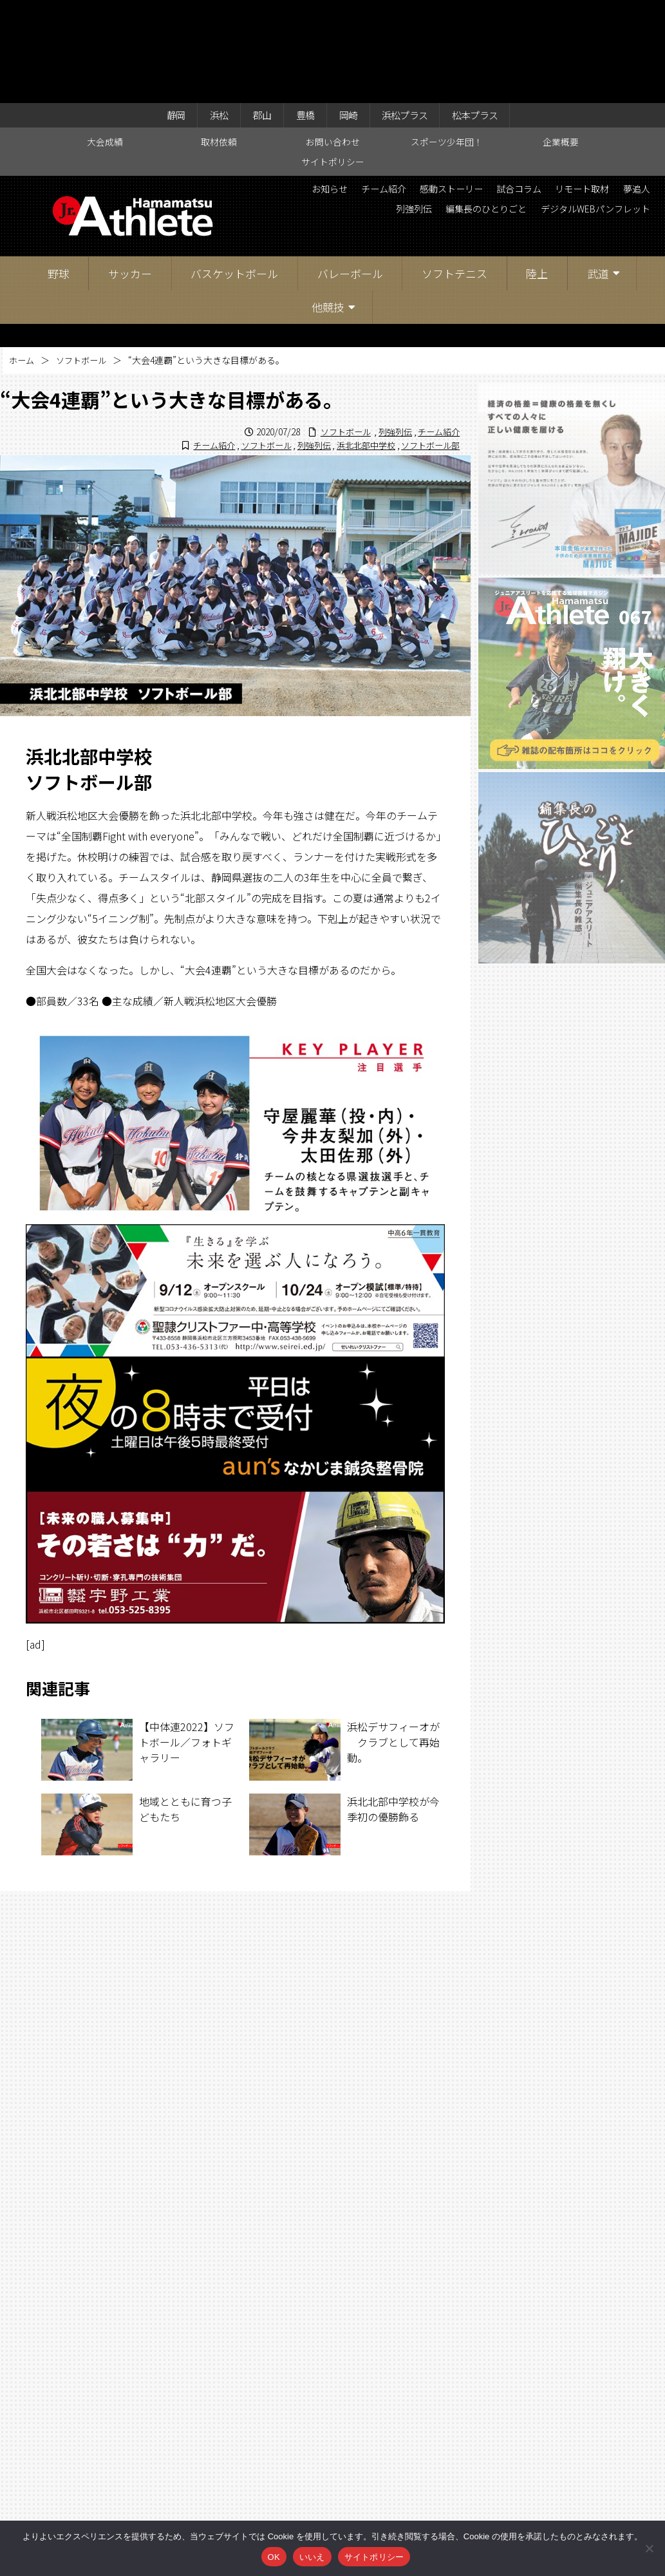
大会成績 (105, 42)
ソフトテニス (454, 174)
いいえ (312, 2557)
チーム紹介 (468, 91)
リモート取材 (407, 112)
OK (274, 2557)
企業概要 (561, 42)
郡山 (254, 14)
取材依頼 (219, 42)
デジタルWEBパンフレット (586, 134)
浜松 (207, 14)
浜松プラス (410, 14)
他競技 (328, 208)
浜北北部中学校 (358, 345)
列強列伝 (520, 112)
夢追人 (468, 112)
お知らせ (406, 91)
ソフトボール (85, 260)
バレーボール (350, 174)
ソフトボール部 (428, 345)
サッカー (130, 174)
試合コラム (623, 91)
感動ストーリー (546, 91)
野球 (59, 174)
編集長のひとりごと (602, 112)
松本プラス (488, 14)
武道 (598, 174)
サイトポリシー (332, 62)
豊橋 (301, 14)
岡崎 (348, 14)
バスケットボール (234, 174)
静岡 (160, 14)
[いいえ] (648, 2548)
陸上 (537, 174)
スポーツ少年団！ (447, 42)
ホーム (22, 260)
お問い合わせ (333, 42)
